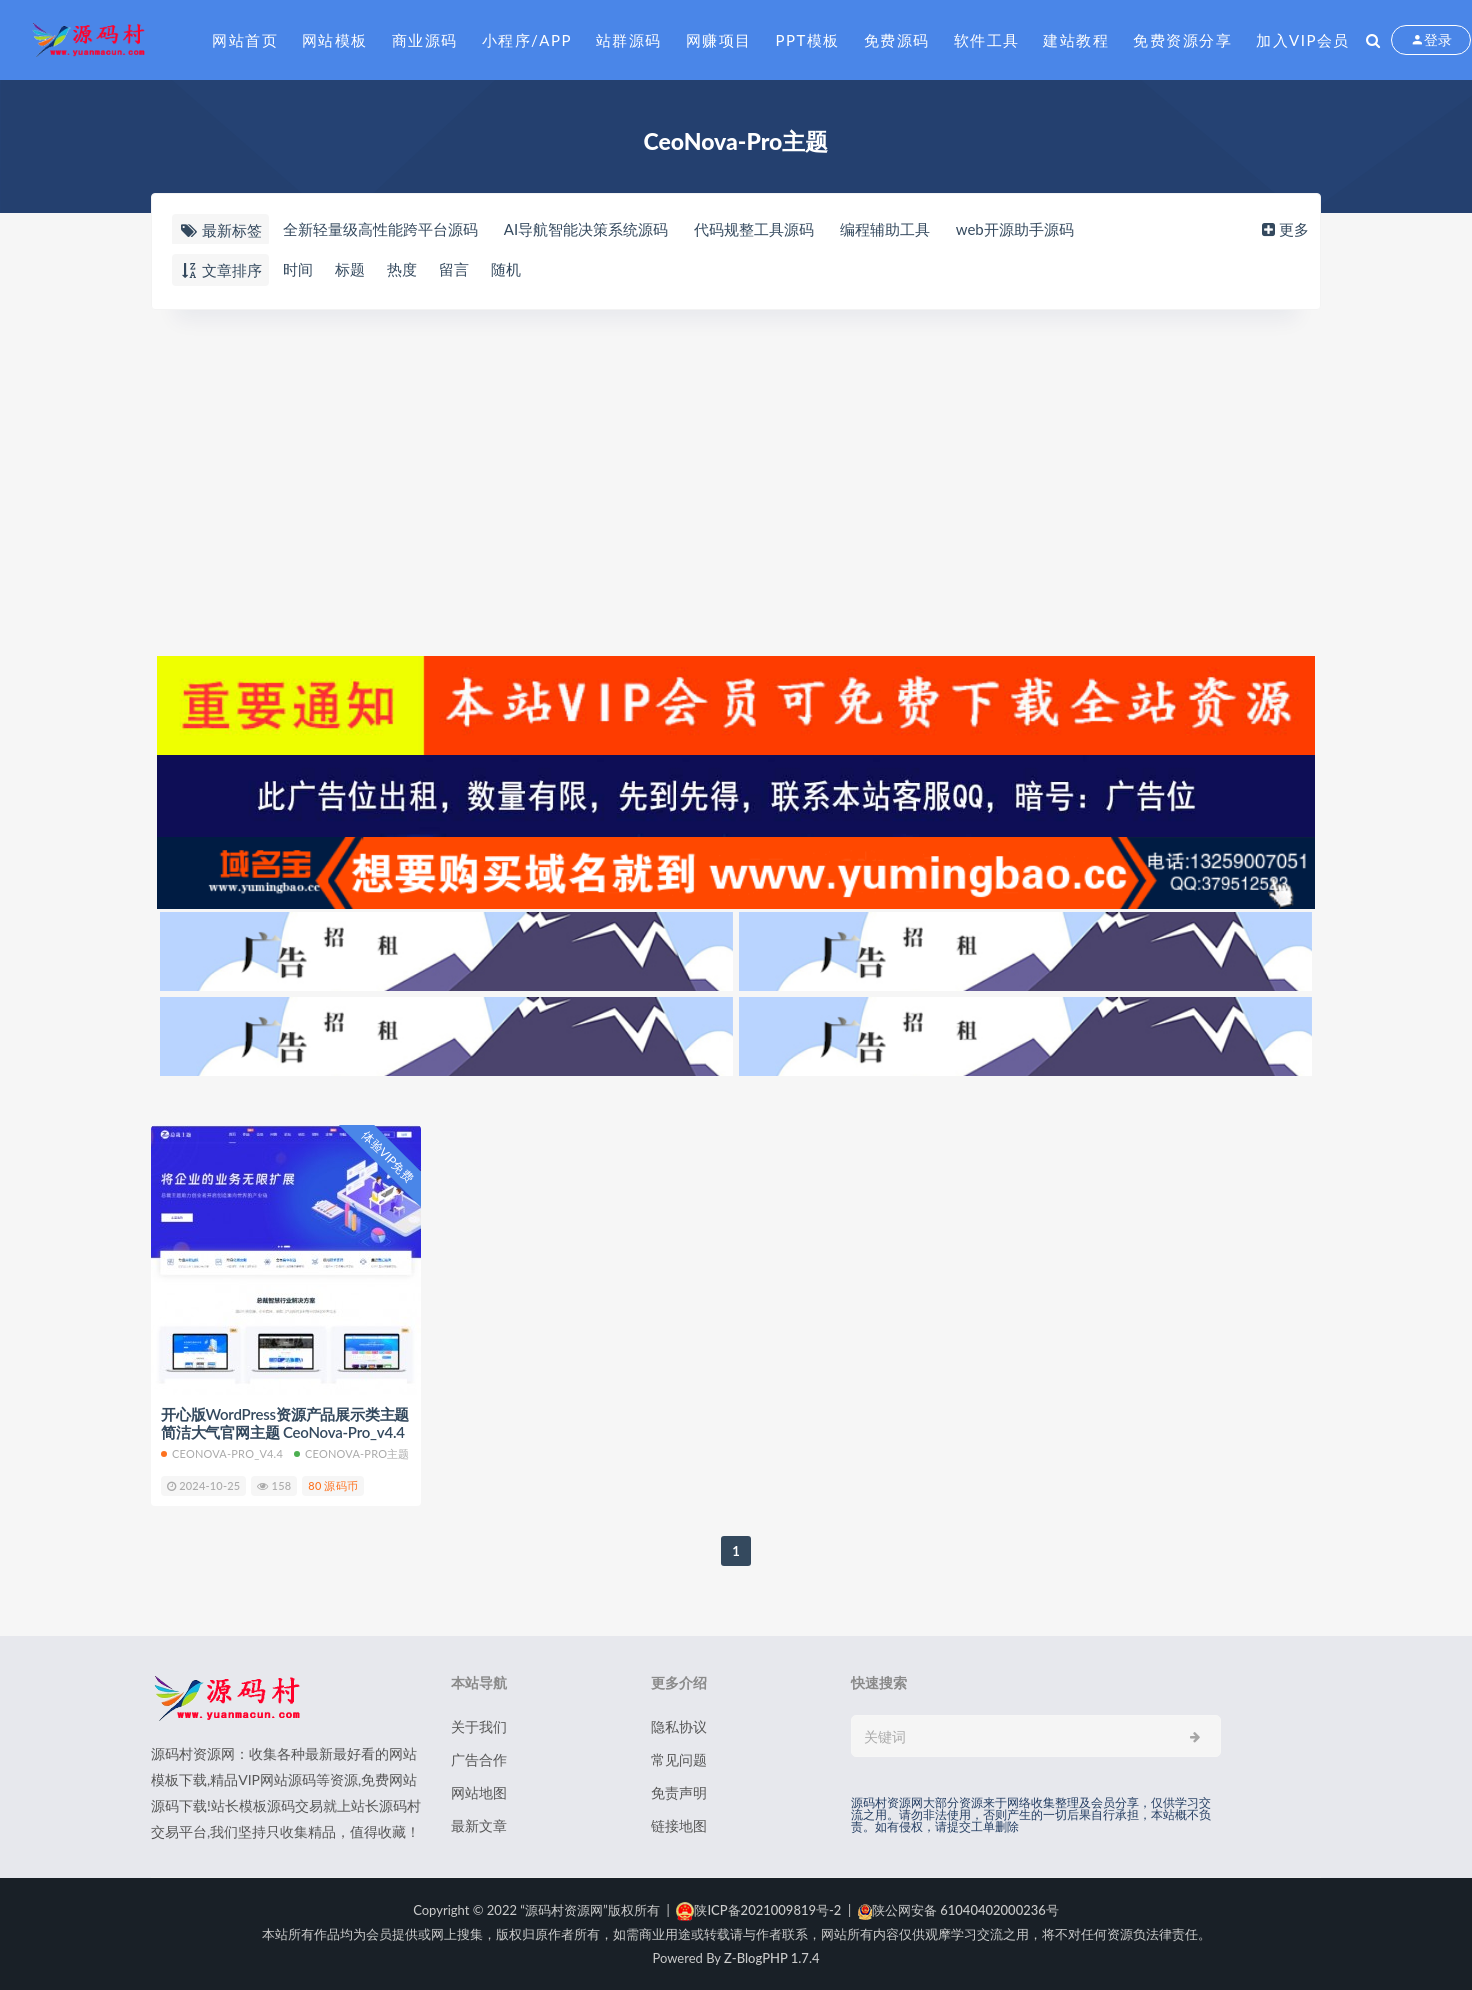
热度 (402, 269)
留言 (454, 269)
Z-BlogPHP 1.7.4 (771, 1958)
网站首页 (245, 40)
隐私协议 (679, 1726)
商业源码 (425, 40)
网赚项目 (719, 40)
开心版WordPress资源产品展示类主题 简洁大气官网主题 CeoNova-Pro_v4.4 (285, 1423)
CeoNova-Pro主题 (352, 1453)
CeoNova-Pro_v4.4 (222, 1453)
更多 (1283, 229)
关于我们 (479, 1726)
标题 (350, 269)
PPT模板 (808, 40)
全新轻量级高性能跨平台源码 (380, 229)
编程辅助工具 (885, 229)
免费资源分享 (1182, 40)
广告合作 (479, 1759)
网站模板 (335, 40)
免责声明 (679, 1792)
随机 (506, 269)
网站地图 (479, 1792)
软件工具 (987, 40)
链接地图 (679, 1825)
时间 (298, 269)
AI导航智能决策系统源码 (586, 229)
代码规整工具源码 (754, 229)
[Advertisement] (736, 480)
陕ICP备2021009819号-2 (758, 1910)
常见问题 (679, 1759)
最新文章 (479, 1825)
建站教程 (1076, 40)
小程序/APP (527, 40)
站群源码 (629, 40)
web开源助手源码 (1015, 229)
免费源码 (897, 40)
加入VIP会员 (1303, 40)
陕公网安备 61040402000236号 (958, 1910)
